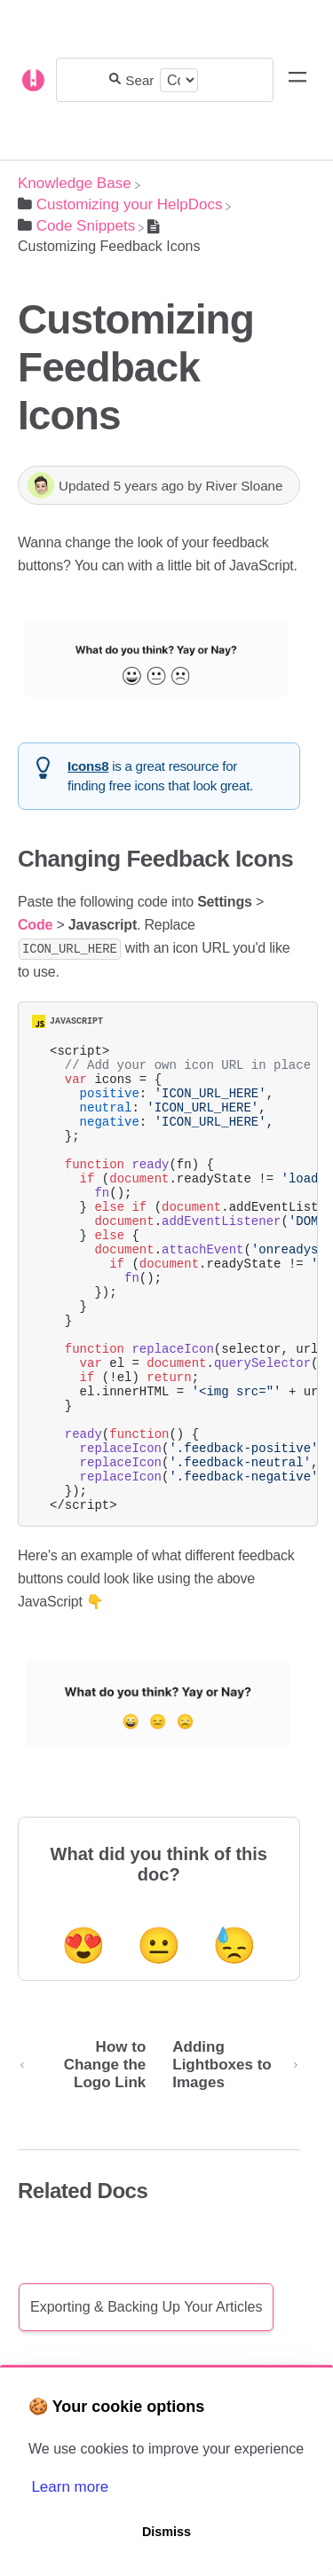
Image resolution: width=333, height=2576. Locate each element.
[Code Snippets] (76, 225)
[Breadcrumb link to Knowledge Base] (74, 183)
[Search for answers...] (139, 80)
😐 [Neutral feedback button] (159, 2034)
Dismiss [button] (166, 2532)
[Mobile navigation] (297, 80)
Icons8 (87, 766)
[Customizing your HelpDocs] (120, 204)
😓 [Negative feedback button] (234, 2034)
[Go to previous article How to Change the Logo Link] (88, 2154)
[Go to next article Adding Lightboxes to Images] (229, 2154)
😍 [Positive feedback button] (83, 2034)
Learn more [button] (69, 2486)
